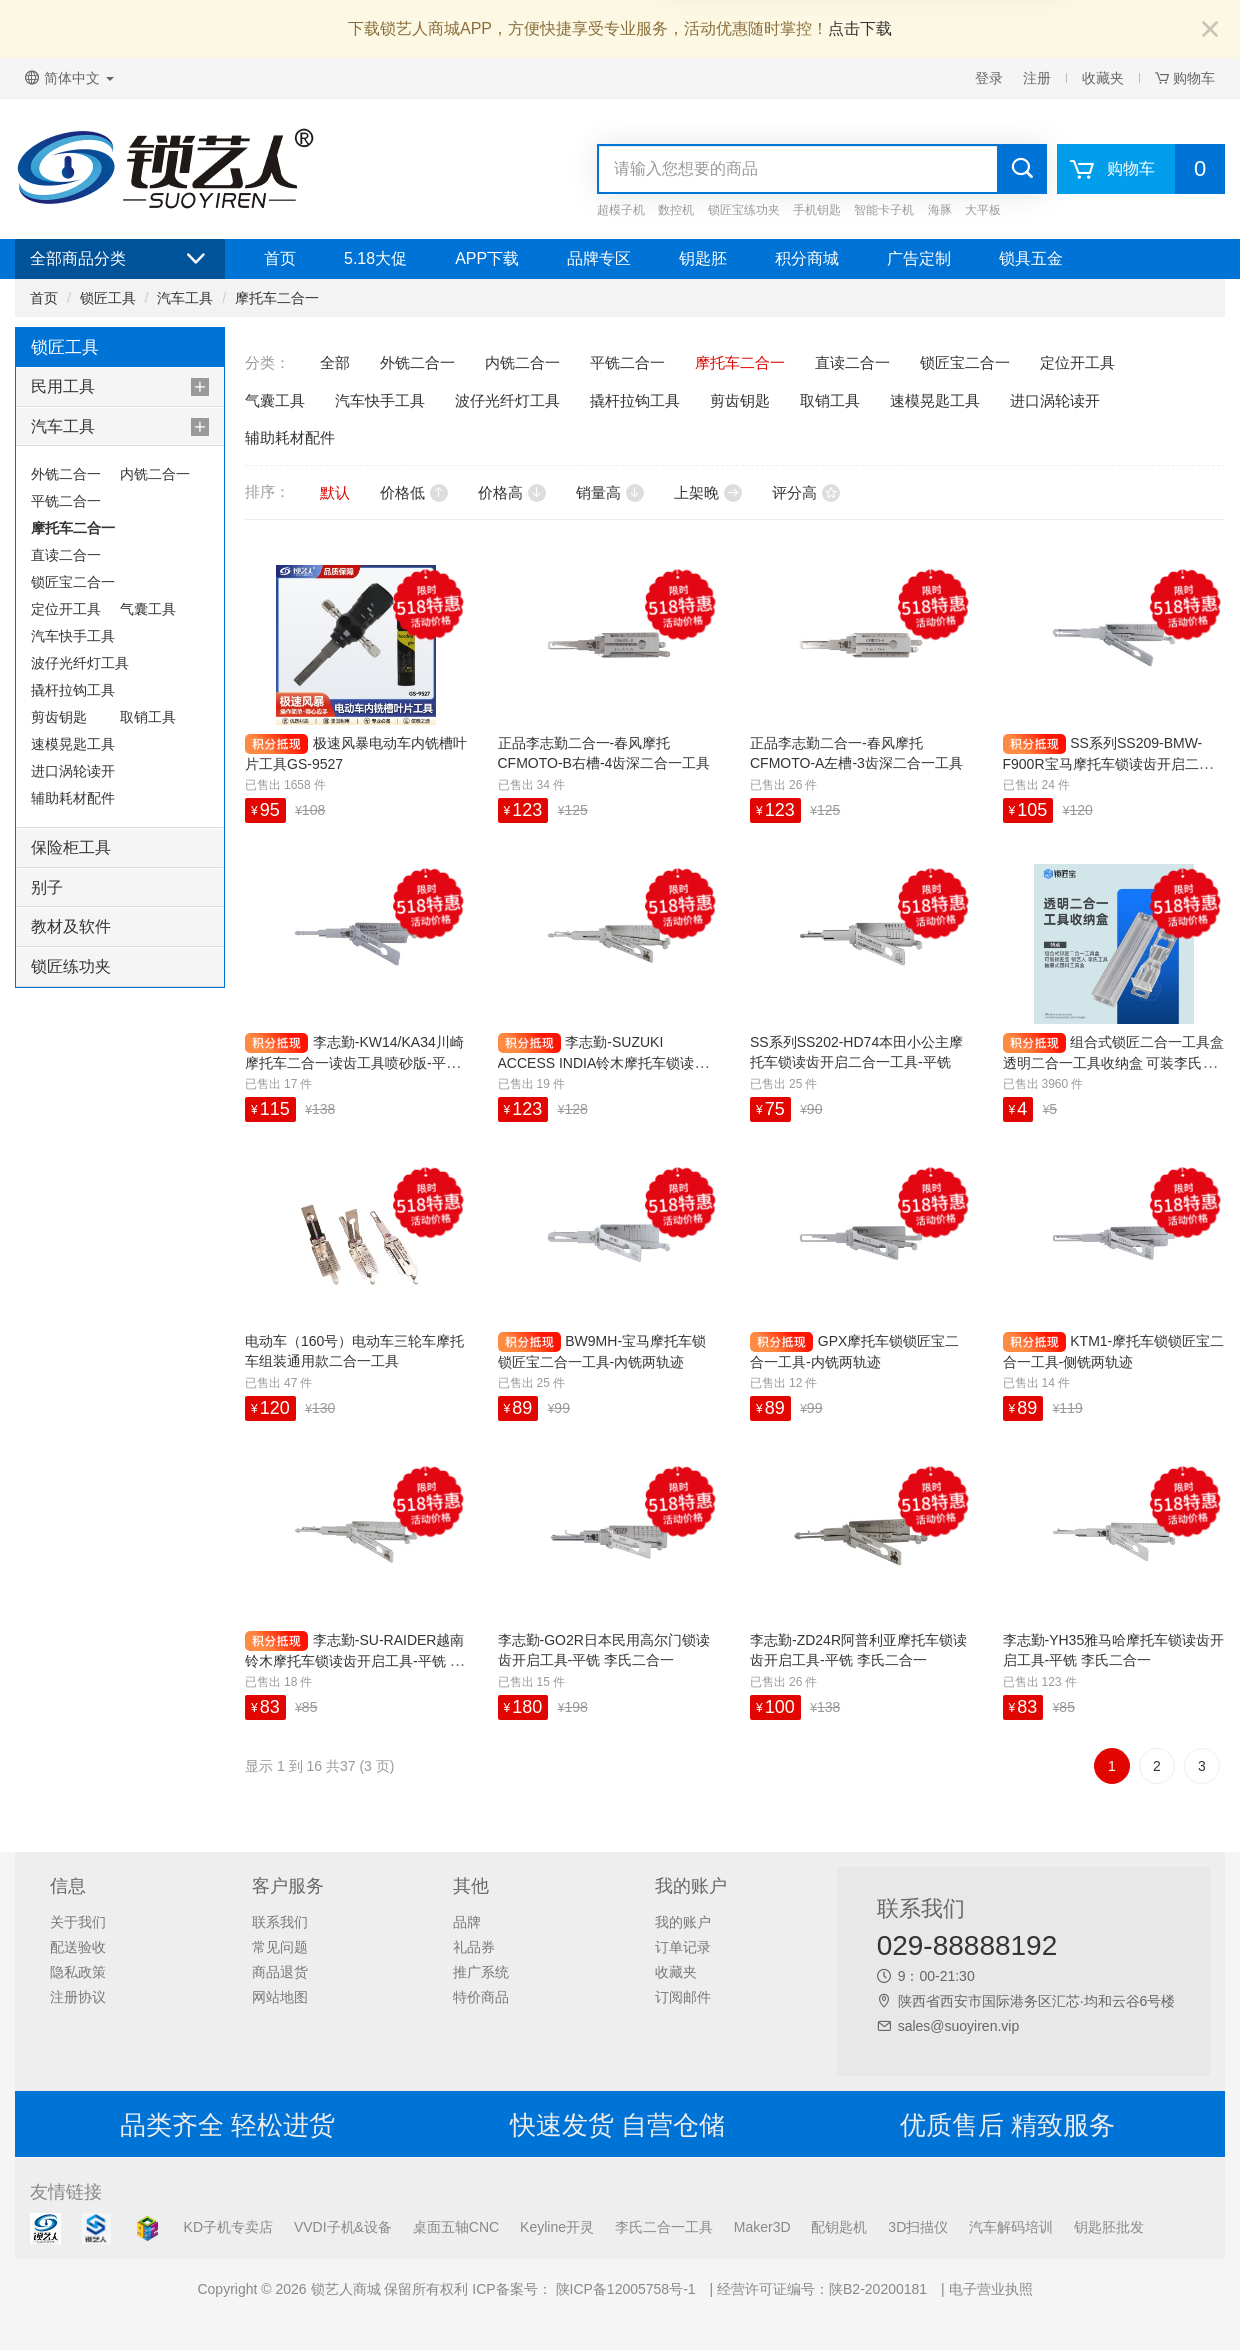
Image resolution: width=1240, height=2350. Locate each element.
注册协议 (78, 1997)
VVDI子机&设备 (343, 2227)
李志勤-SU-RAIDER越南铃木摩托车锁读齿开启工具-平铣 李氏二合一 (354, 1660)
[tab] (120, 387)
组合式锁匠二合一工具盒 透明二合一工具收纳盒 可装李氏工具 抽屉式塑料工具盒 (1114, 1062)
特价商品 (481, 1997)
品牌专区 (599, 258)
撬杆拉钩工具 (73, 690)
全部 (335, 362)
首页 (280, 258)
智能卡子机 (884, 210)
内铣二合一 (155, 474)
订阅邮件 (683, 1997)
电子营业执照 (991, 2289)
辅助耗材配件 (73, 798)
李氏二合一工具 (664, 2227)
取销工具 (148, 717)
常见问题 (280, 1947)
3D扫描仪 (918, 2227)
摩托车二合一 (277, 298)
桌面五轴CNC (456, 2227)
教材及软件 (71, 926)
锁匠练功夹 (71, 966)
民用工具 (63, 386)
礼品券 (474, 1947)
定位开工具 (66, 609)
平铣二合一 (66, 501)
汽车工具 (185, 298)
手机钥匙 (817, 210)
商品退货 (280, 1972)
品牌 (467, 1922)
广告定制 (919, 258)
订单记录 (683, 1947)
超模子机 (621, 210)
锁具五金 (1031, 258)
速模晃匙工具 (73, 744)
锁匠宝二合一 (73, 582)
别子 (47, 887)
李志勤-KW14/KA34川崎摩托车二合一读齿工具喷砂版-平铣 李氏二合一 (354, 1062)
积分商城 (807, 258)
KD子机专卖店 (228, 2227)
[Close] (1210, 30)
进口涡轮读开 (73, 771)
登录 (989, 78)
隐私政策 (78, 1972)
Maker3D (762, 2227)
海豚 (940, 210)
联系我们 (280, 1922)
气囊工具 (148, 609)
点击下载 (860, 28)
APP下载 (487, 258)
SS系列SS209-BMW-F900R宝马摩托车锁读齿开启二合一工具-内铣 (1108, 763)
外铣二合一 (66, 474)
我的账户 (683, 1922)
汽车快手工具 (73, 636)
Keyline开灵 (557, 2227)
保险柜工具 (71, 847)
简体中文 (69, 78)
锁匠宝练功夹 (744, 210)
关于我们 (78, 1922)
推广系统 (481, 1972)
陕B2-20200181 (878, 2289)
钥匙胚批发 (1109, 2227)
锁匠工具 (108, 298)
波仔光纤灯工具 (80, 663)
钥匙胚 (703, 258)
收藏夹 (1103, 78)
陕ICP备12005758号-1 (624, 2289)
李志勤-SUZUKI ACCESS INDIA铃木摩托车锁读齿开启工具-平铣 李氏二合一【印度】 (607, 1062)
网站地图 (280, 1997)
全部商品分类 (120, 259)
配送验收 (78, 1947)
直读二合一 (66, 555)
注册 (1037, 78)
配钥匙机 (839, 2227)
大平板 (983, 210)
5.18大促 (375, 258)
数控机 (676, 210)
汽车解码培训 (1011, 2227)
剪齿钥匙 (59, 717)
